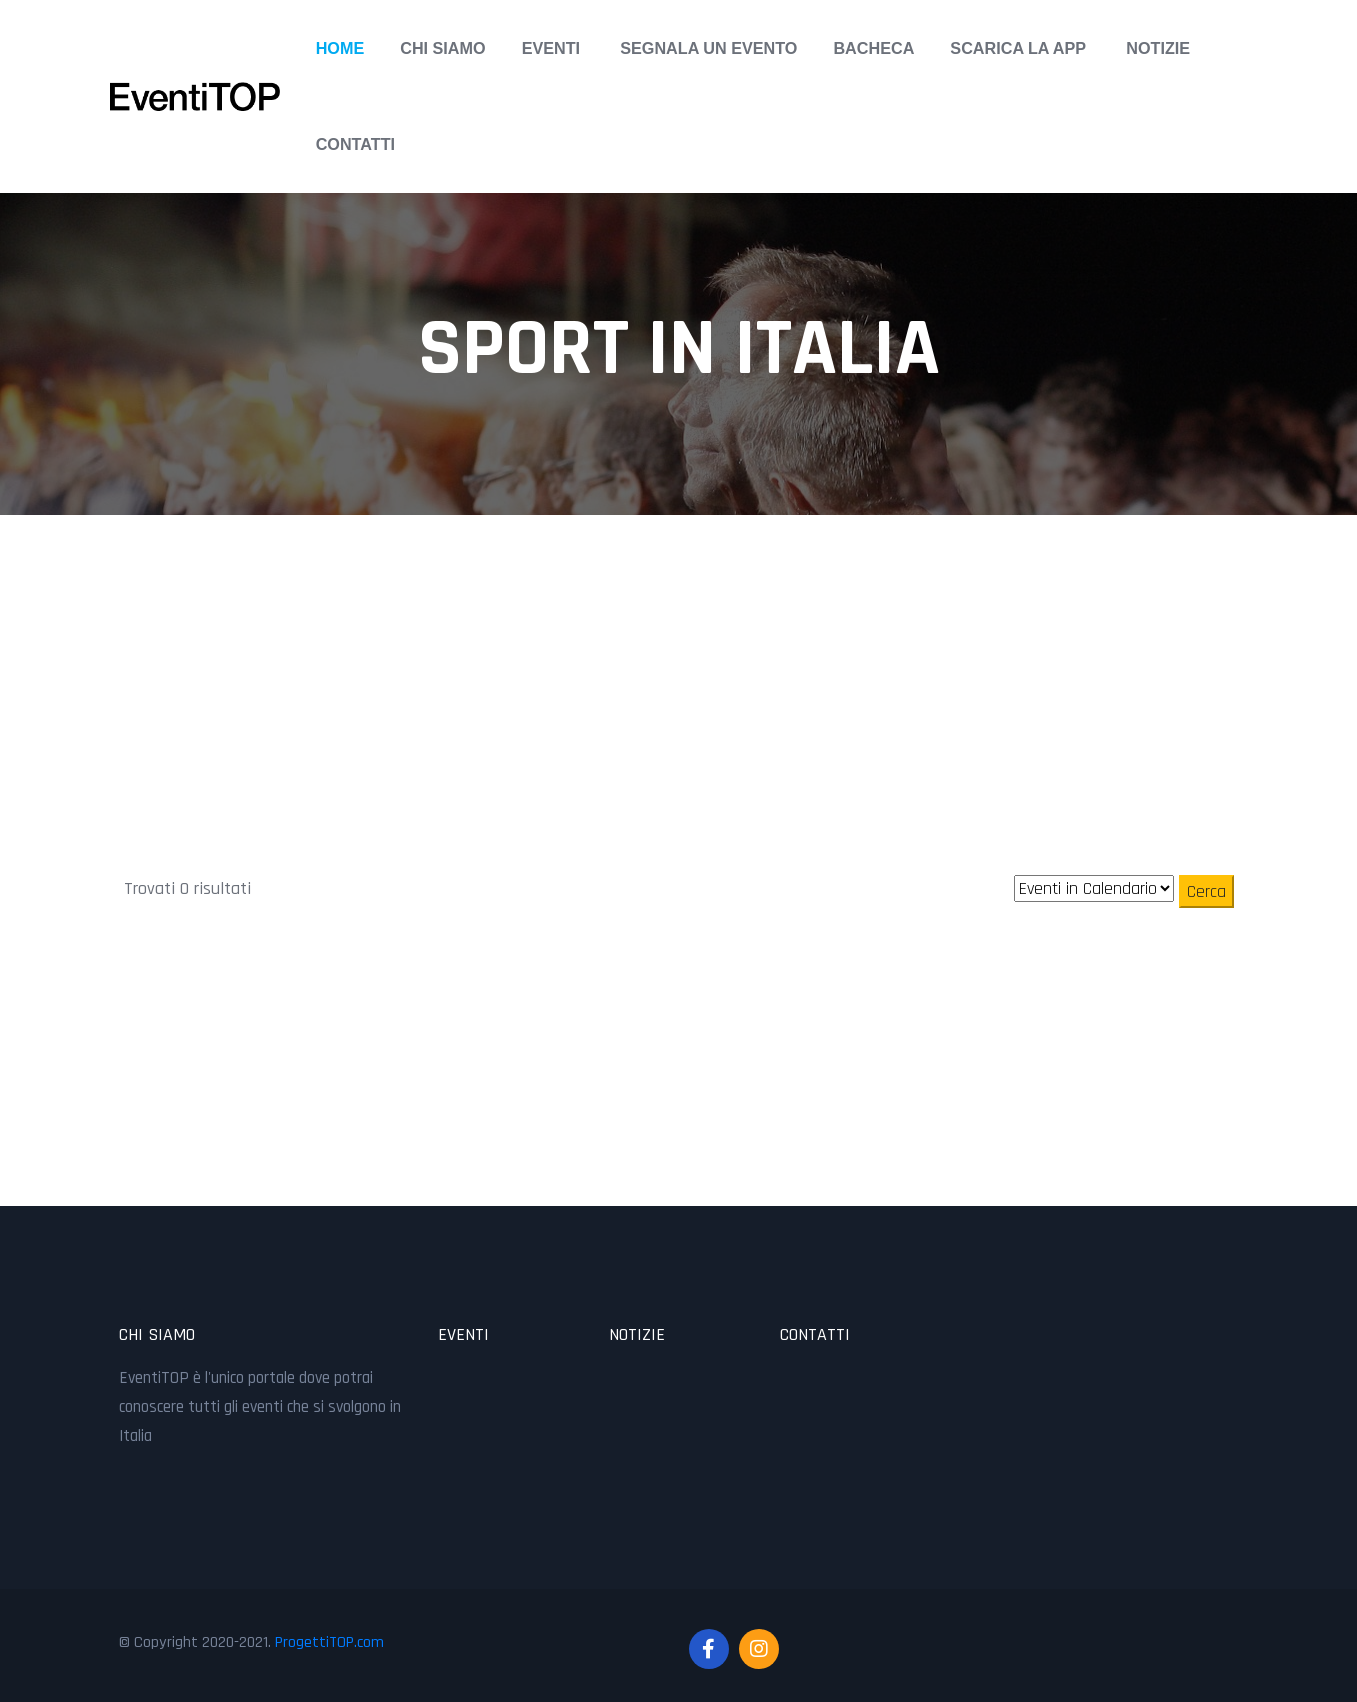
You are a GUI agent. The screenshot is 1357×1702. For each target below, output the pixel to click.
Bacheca (873, 48)
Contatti (355, 144)
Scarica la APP (1018, 48)
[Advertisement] (679, 655)
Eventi (551, 48)
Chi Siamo (442, 48)
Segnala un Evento (708, 48)
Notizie (1158, 48)
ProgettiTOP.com (329, 1642)
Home (340, 48)
